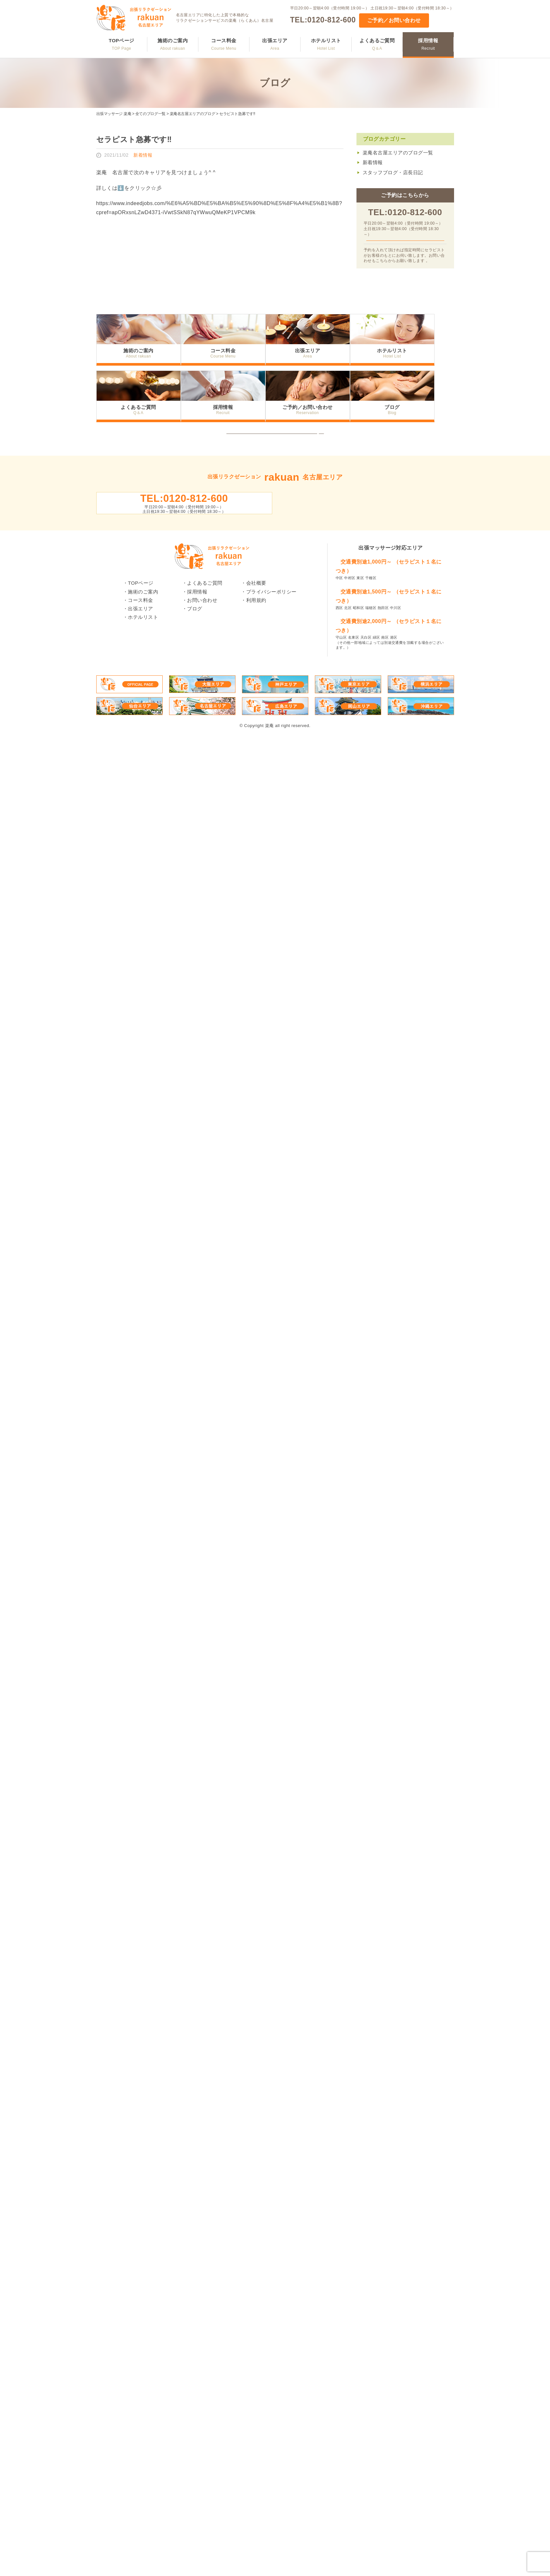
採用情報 (428, 44)
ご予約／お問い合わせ (394, 20)
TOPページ (121, 44)
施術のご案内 (172, 44)
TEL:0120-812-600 (323, 20)
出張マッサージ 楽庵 (113, 113)
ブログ (411, 420)
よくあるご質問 (377, 44)
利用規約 (256, 634)
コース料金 (223, 44)
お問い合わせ (202, 634)
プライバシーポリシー (271, 626)
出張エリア (274, 44)
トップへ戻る (275, 452)
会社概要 (256, 617)
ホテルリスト (326, 44)
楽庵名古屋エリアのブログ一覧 (398, 152)
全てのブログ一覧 (150, 113)
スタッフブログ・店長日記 (393, 172)
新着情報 (373, 162)
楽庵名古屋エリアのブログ (192, 113)
